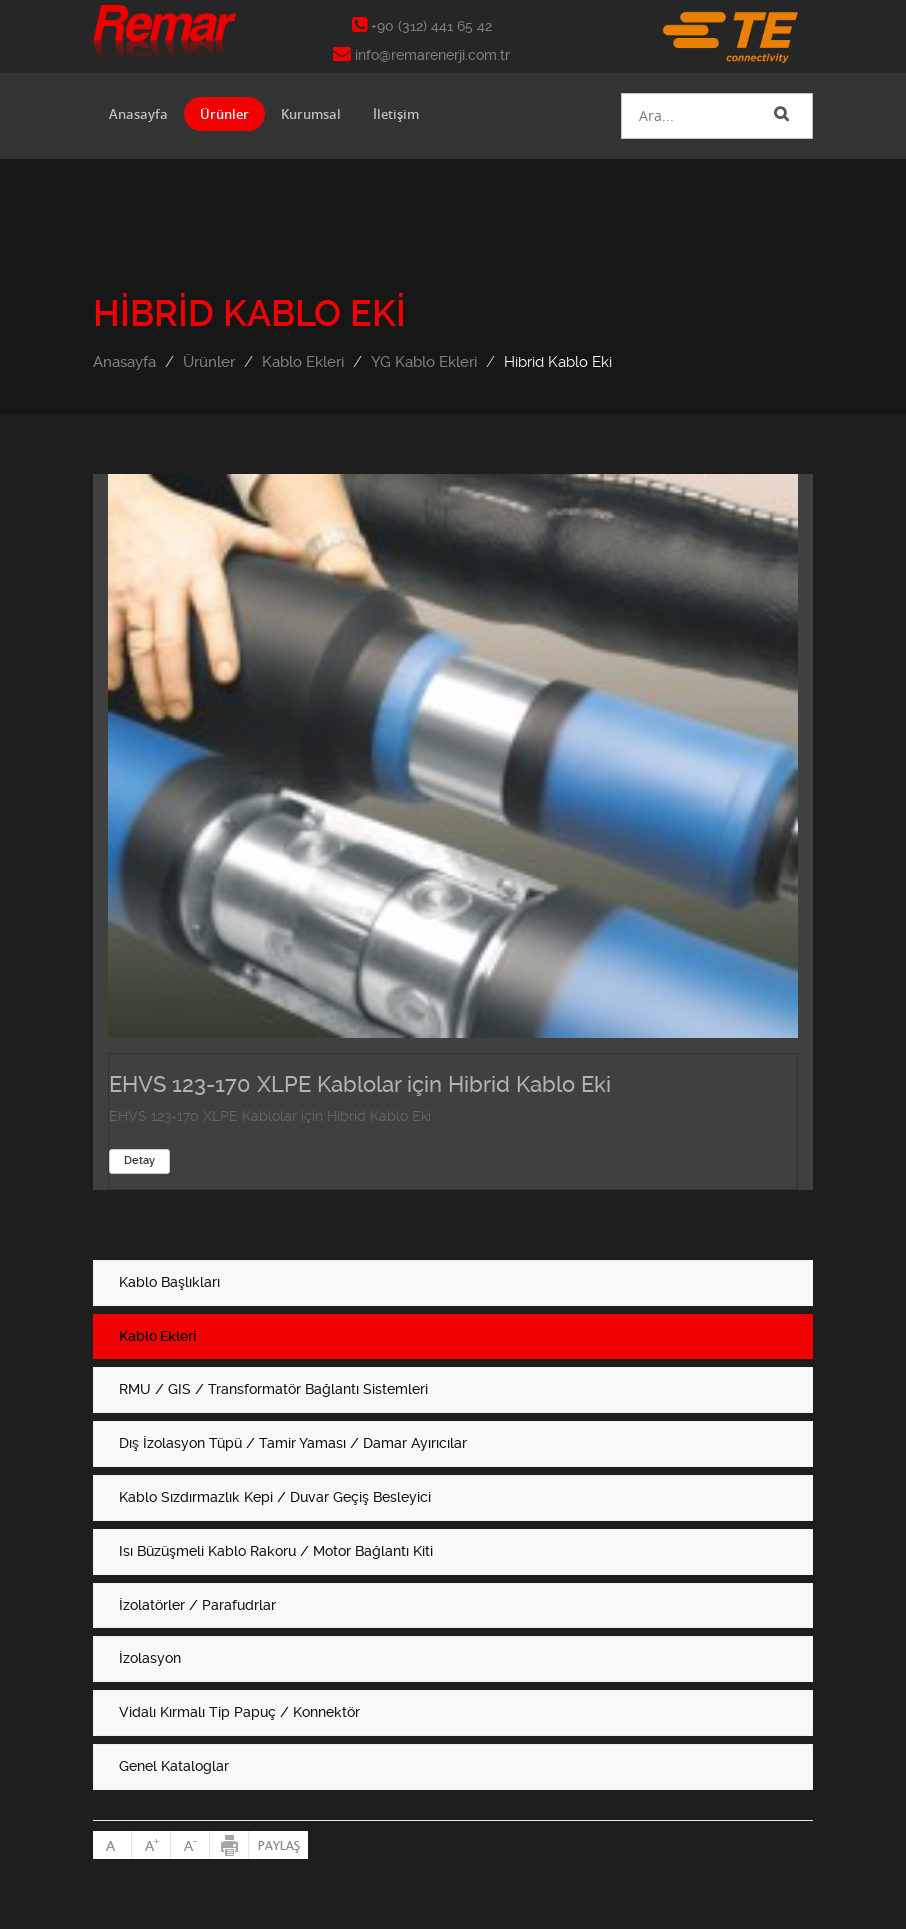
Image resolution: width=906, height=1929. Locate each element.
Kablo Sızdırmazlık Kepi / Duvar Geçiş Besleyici (275, 1497)
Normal (112, 1845)
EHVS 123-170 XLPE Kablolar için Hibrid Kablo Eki (360, 1084)
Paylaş (278, 1845)
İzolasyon (150, 1658)
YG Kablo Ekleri (424, 362)
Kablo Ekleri (303, 362)
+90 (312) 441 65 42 (422, 26)
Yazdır (229, 1845)
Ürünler (224, 114)
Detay (139, 1160)
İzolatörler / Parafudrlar (197, 1605)
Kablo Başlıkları (169, 1282)
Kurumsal (311, 114)
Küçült (190, 1845)
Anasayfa (138, 114)
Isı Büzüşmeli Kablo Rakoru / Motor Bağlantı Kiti (276, 1551)
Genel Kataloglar (174, 1766)
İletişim (396, 114)
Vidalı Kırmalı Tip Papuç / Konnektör (239, 1712)
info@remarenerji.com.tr (421, 55)
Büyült (151, 1845)
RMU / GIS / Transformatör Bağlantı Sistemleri (273, 1389)
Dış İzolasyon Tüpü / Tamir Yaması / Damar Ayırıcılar (293, 1443)
